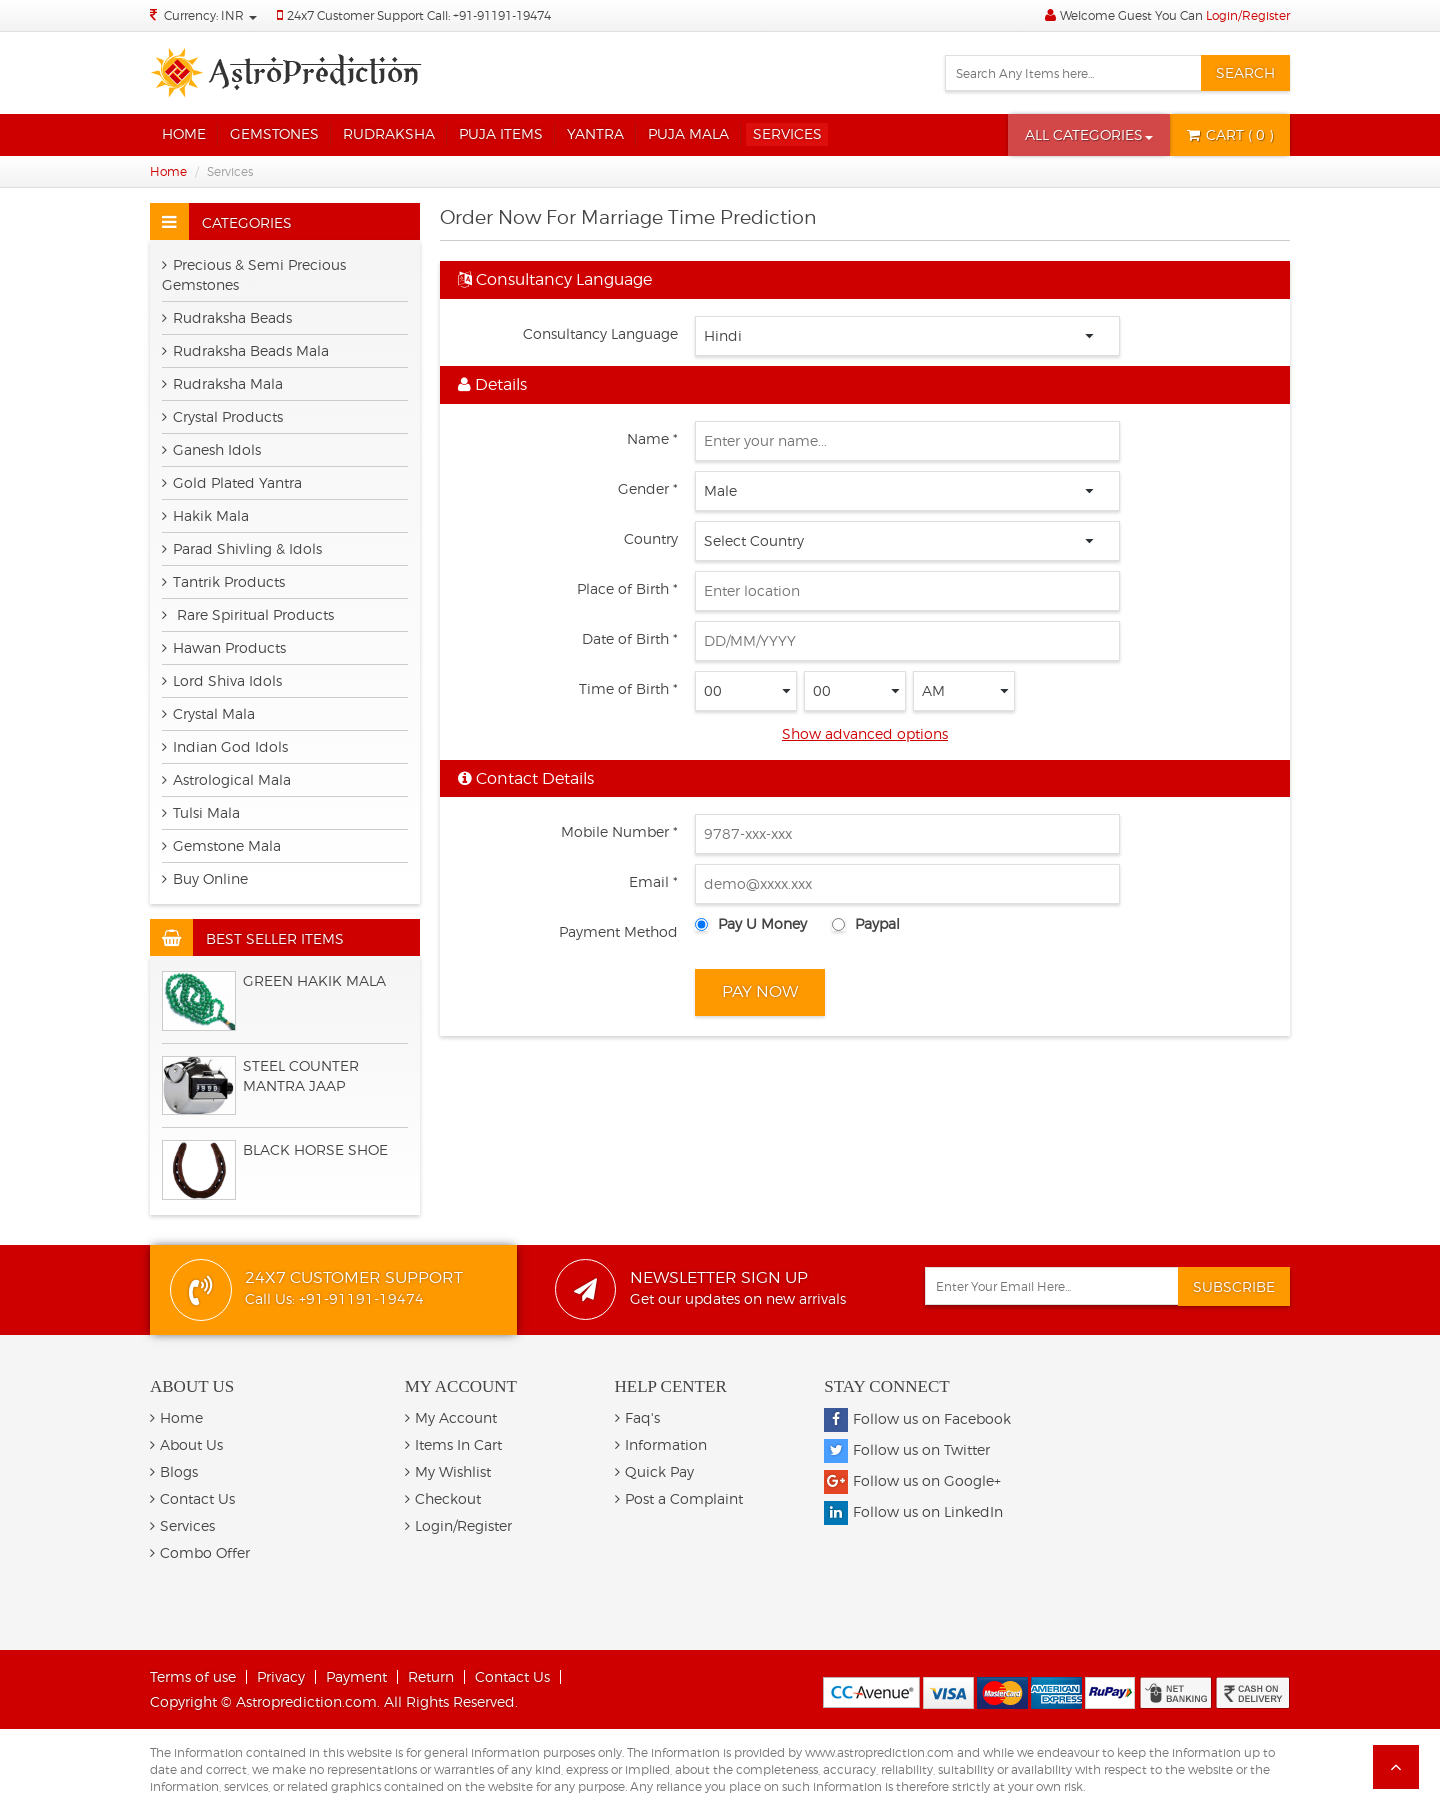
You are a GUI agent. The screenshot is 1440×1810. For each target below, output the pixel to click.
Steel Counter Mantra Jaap (301, 1075)
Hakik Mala (205, 515)
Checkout (443, 1498)
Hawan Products (224, 647)
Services (787, 133)
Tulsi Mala (201, 812)
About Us (186, 1444)
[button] (1089, 135)
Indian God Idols (225, 746)
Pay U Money (762, 923)
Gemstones (274, 133)
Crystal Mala (208, 713)
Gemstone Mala (221, 845)
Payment (356, 1676)
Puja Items (501, 133)
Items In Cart (453, 1444)
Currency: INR (210, 15)
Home (184, 133)
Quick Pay (654, 1471)
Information (661, 1444)
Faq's (637, 1417)
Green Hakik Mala (314, 980)
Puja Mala (688, 133)
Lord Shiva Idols (222, 680)
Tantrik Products (223, 581)
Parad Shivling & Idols (242, 548)
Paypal (877, 923)
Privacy (281, 1676)
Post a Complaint (679, 1498)
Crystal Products (222, 416)
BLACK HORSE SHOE (315, 1149)
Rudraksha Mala (222, 383)
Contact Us (192, 1498)
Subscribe (1234, 1286)
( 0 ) (1230, 134)
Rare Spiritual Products (248, 614)
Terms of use (193, 1676)
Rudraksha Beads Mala (245, 350)
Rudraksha (389, 133)
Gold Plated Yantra (232, 482)
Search (1245, 72)
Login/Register (1248, 15)
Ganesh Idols (211, 449)
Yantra (595, 133)
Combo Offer (200, 1552)
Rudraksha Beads (227, 317)
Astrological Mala (226, 779)
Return (431, 1676)
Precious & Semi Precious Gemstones (254, 274)
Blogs (174, 1471)
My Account (451, 1417)
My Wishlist (448, 1471)
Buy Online (205, 878)
